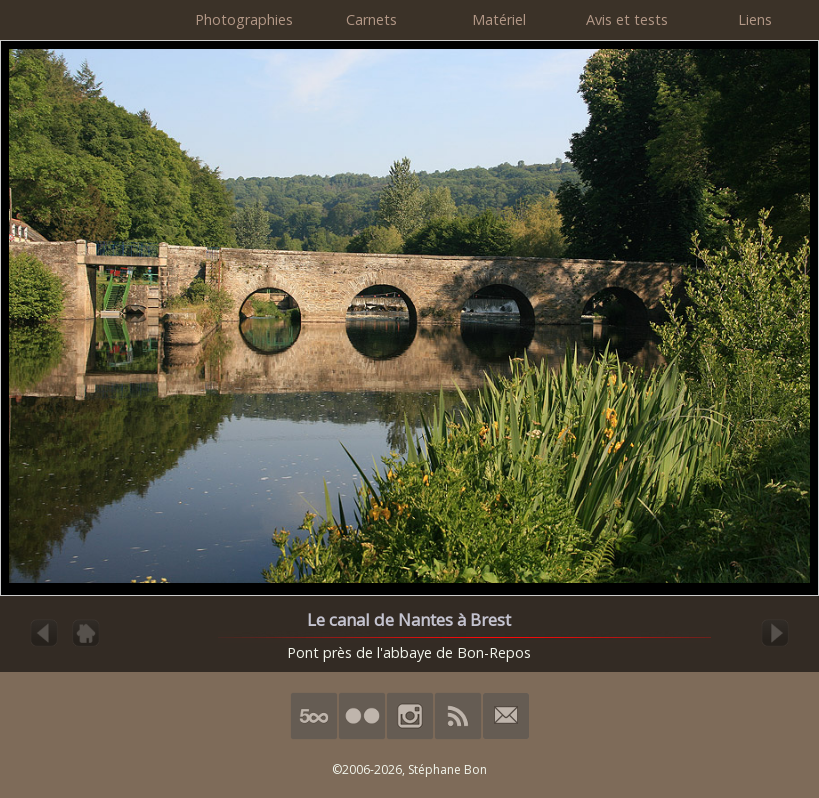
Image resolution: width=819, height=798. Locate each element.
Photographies (244, 19)
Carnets (371, 19)
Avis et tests (627, 19)
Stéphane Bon (447, 769)
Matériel (499, 19)
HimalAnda (90, 20)
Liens (755, 19)
